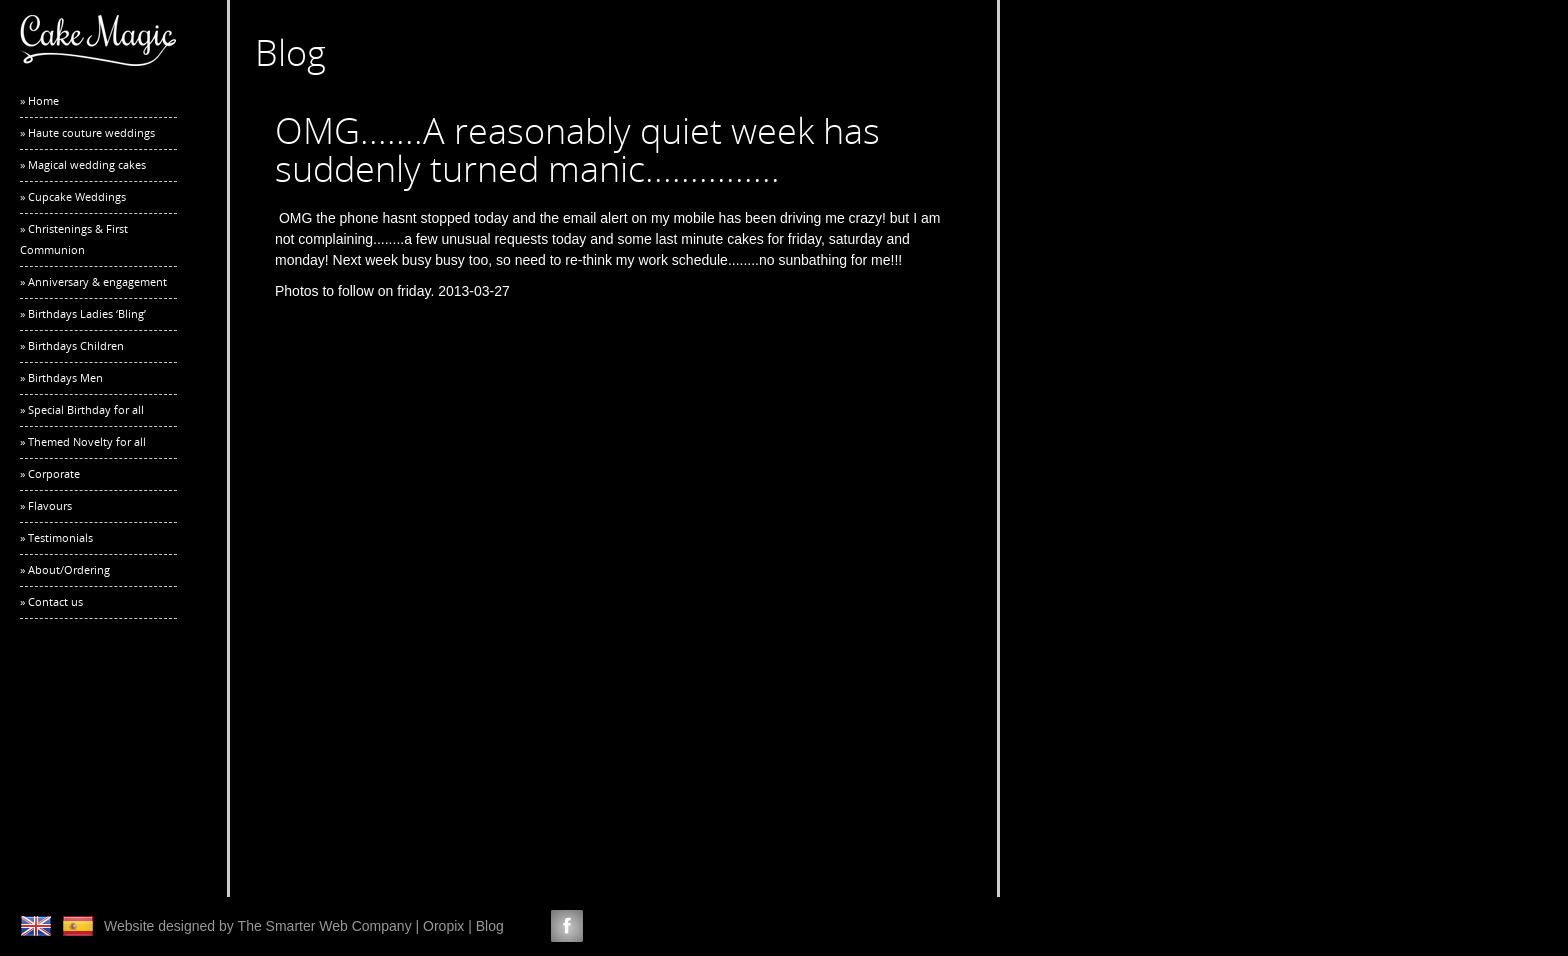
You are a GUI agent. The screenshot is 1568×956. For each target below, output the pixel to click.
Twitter (530, 926)
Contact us (55, 601)
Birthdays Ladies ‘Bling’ (87, 313)
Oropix (443, 926)
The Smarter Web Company (325, 926)
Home (43, 100)
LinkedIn (604, 926)
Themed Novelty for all (87, 441)
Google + (641, 926)
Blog (490, 926)
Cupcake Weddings (77, 196)
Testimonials (60, 537)
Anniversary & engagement (97, 281)
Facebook (567, 926)
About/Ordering (69, 569)
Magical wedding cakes (87, 164)
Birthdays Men (65, 377)
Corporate (54, 473)
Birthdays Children (76, 345)
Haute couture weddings (91, 132)
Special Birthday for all (86, 409)
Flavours (50, 505)
